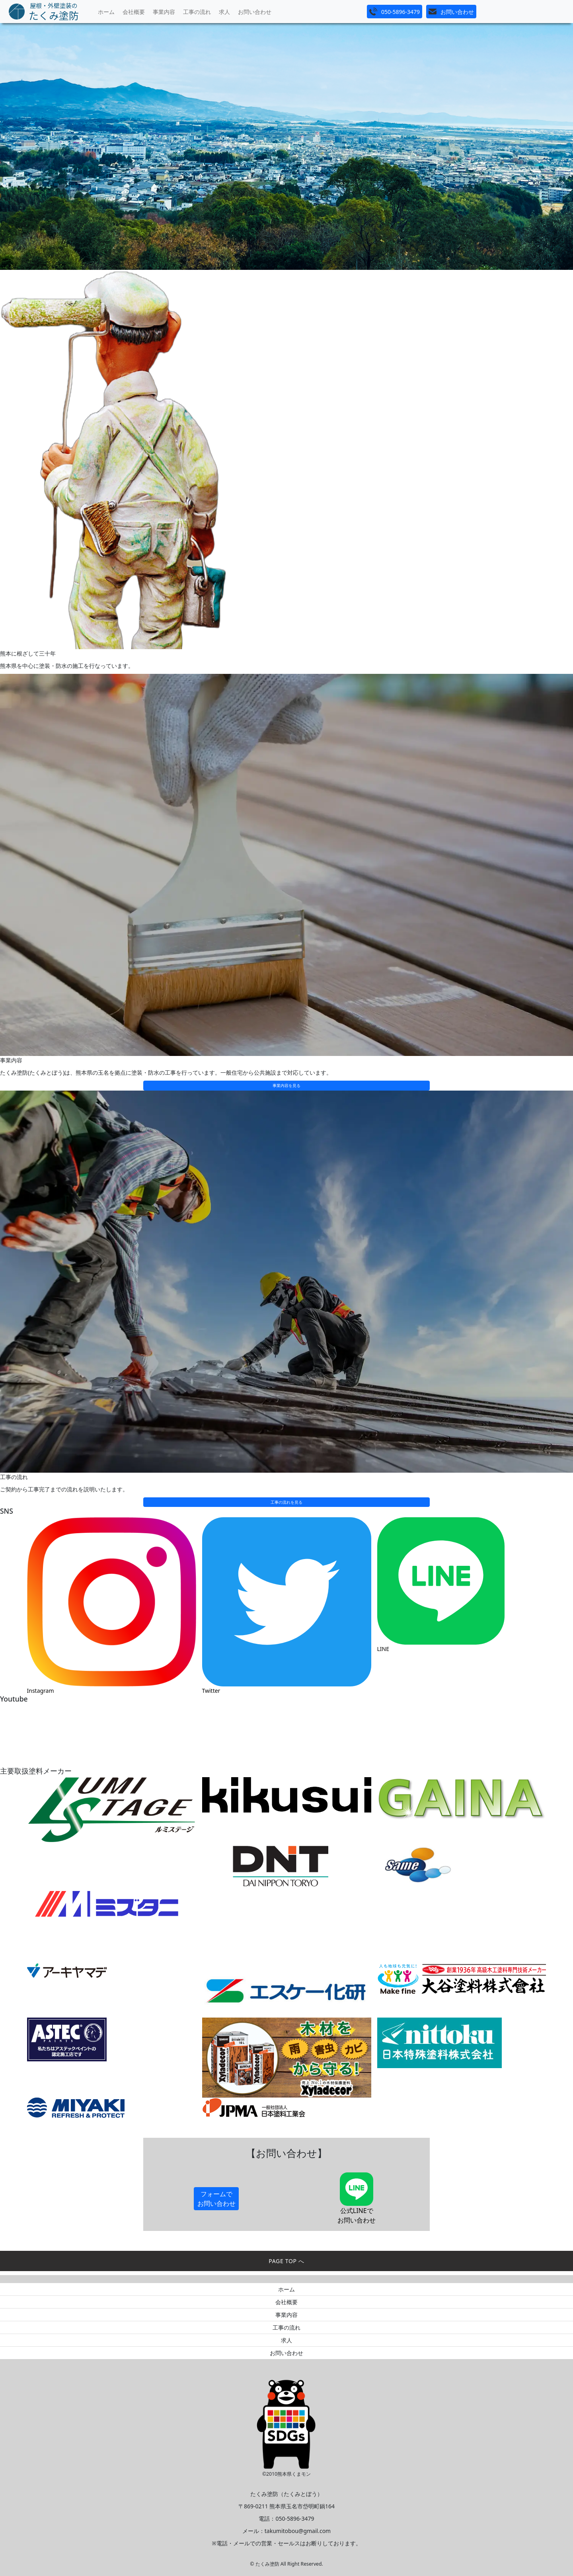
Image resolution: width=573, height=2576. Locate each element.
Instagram (40, 1690)
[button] (394, 12)
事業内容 (164, 12)
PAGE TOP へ (286, 2261)
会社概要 (134, 12)
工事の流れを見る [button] (286, 1502)
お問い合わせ (254, 12)
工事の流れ (197, 12)
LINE (383, 1649)
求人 (224, 12)
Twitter (211, 1690)
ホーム (106, 12)
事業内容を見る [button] (286, 1085)
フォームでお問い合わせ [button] (216, 2199)
